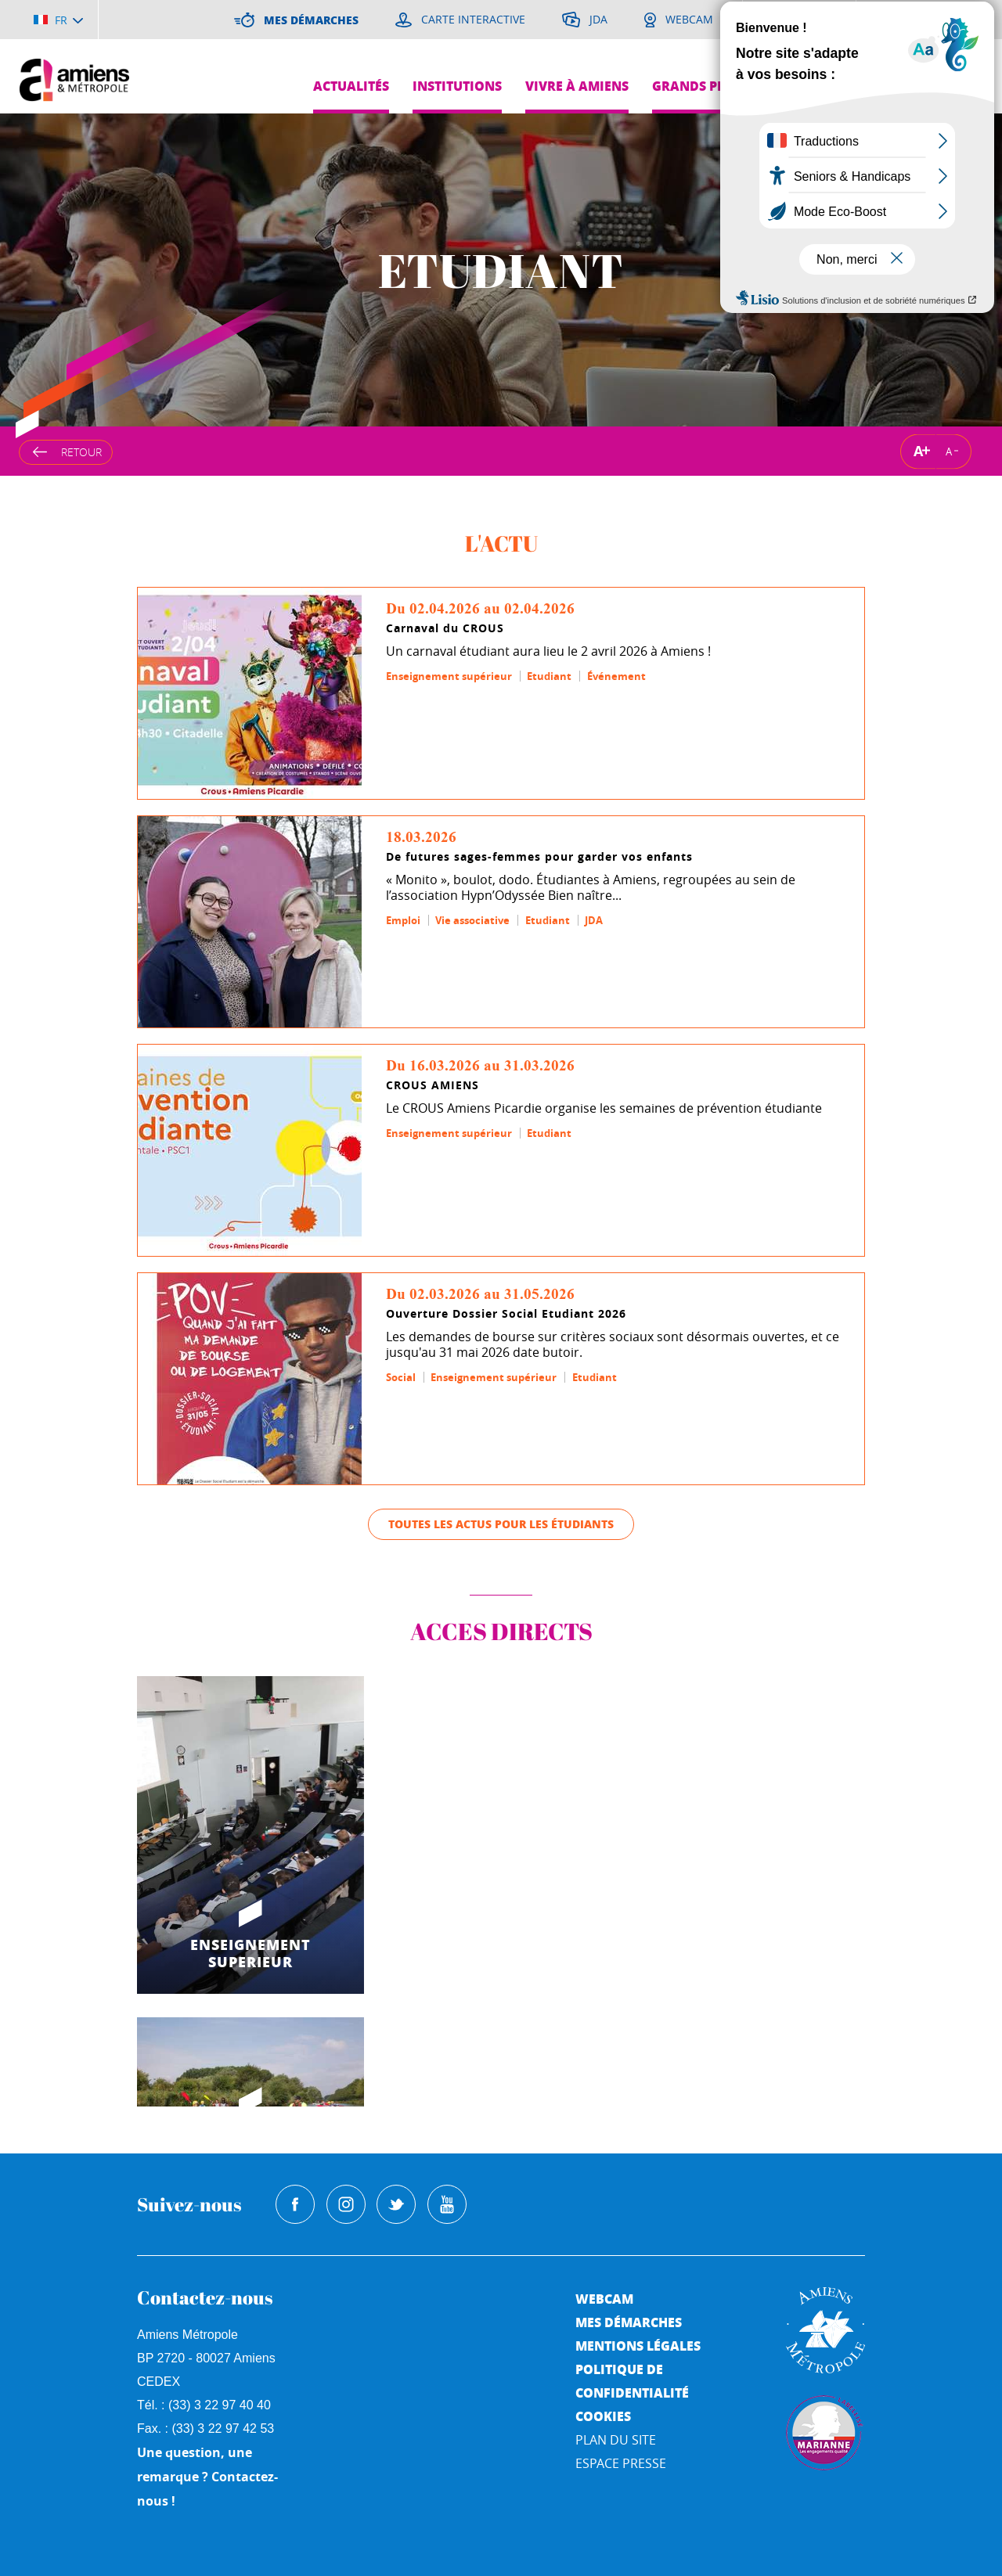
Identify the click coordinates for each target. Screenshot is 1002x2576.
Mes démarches (628, 2322)
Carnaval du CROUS (445, 628)
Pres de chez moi (842, 86)
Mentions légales (638, 2346)
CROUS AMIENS (432, 1085)
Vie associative (472, 920)
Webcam (604, 2299)
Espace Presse (620, 2463)
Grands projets (707, 86)
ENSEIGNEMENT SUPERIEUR (250, 1953)
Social (401, 1377)
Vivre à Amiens (577, 86)
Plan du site (615, 2439)
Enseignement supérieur (449, 676)
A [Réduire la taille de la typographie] (949, 451)
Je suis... (953, 51)
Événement (616, 676)
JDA (594, 920)
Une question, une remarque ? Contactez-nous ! (207, 2476)
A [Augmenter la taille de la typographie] (918, 451)
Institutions (457, 86)
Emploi (403, 920)
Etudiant (549, 676)
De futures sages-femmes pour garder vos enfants (539, 857)
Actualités (351, 86)
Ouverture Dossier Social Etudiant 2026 (506, 1314)
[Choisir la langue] (58, 19)
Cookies (603, 2416)
